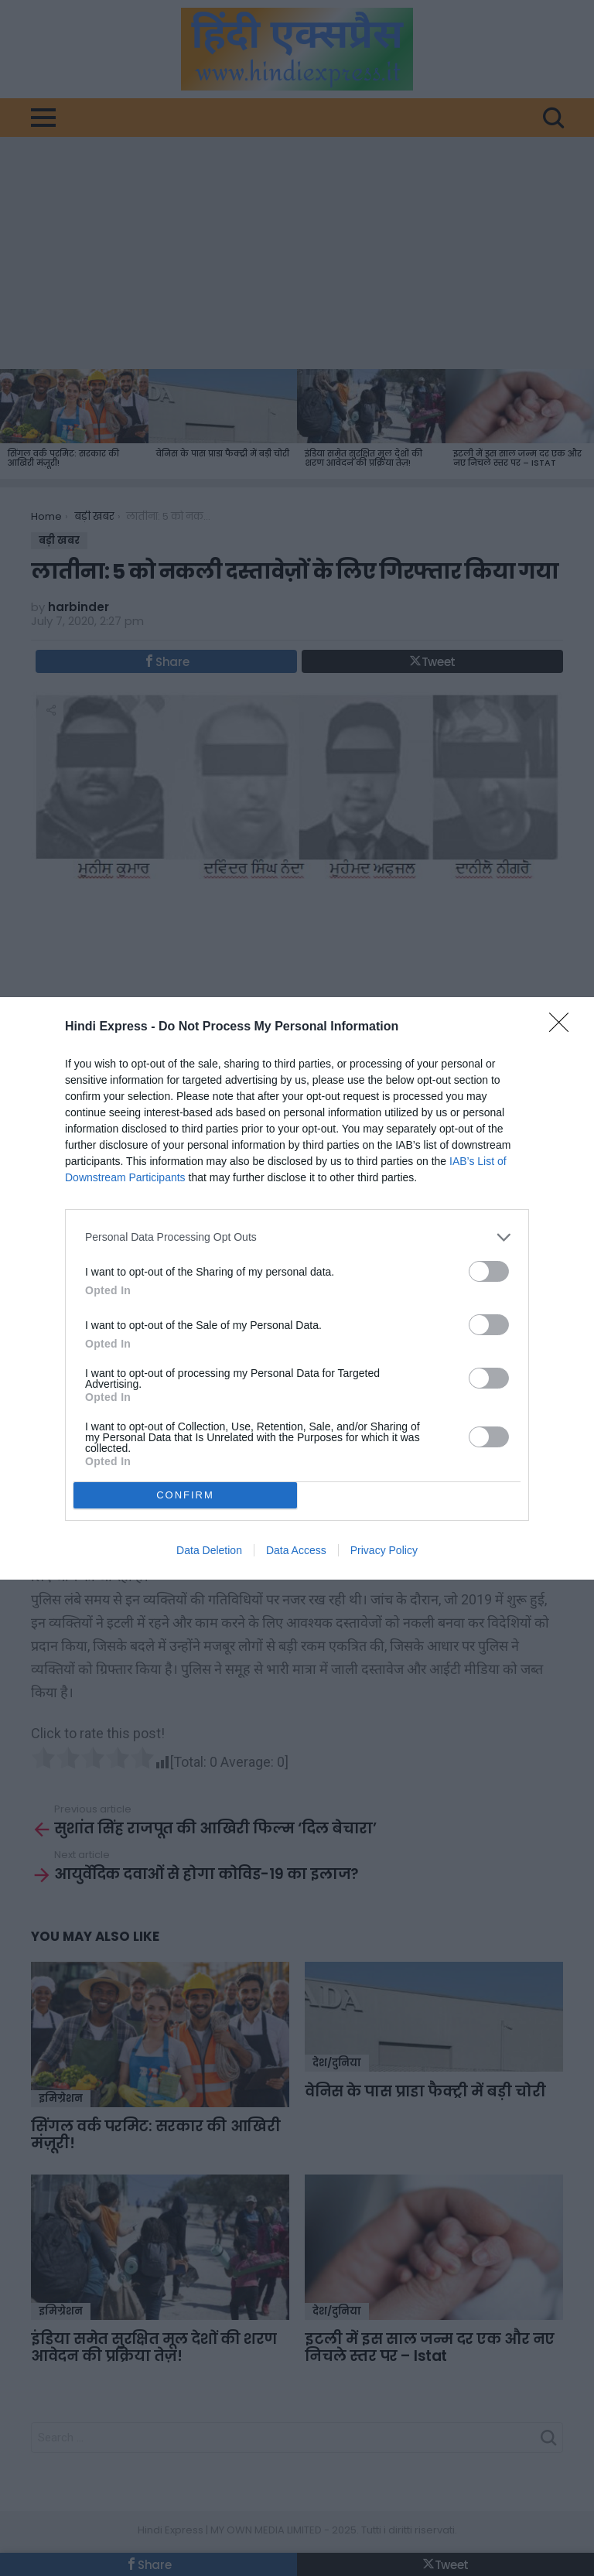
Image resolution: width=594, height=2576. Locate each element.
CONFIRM (185, 1495)
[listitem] (297, 1237)
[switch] (489, 1271)
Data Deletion (209, 1550)
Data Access (296, 1550)
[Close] (564, 1027)
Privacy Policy (384, 1550)
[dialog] (297, 1288)
